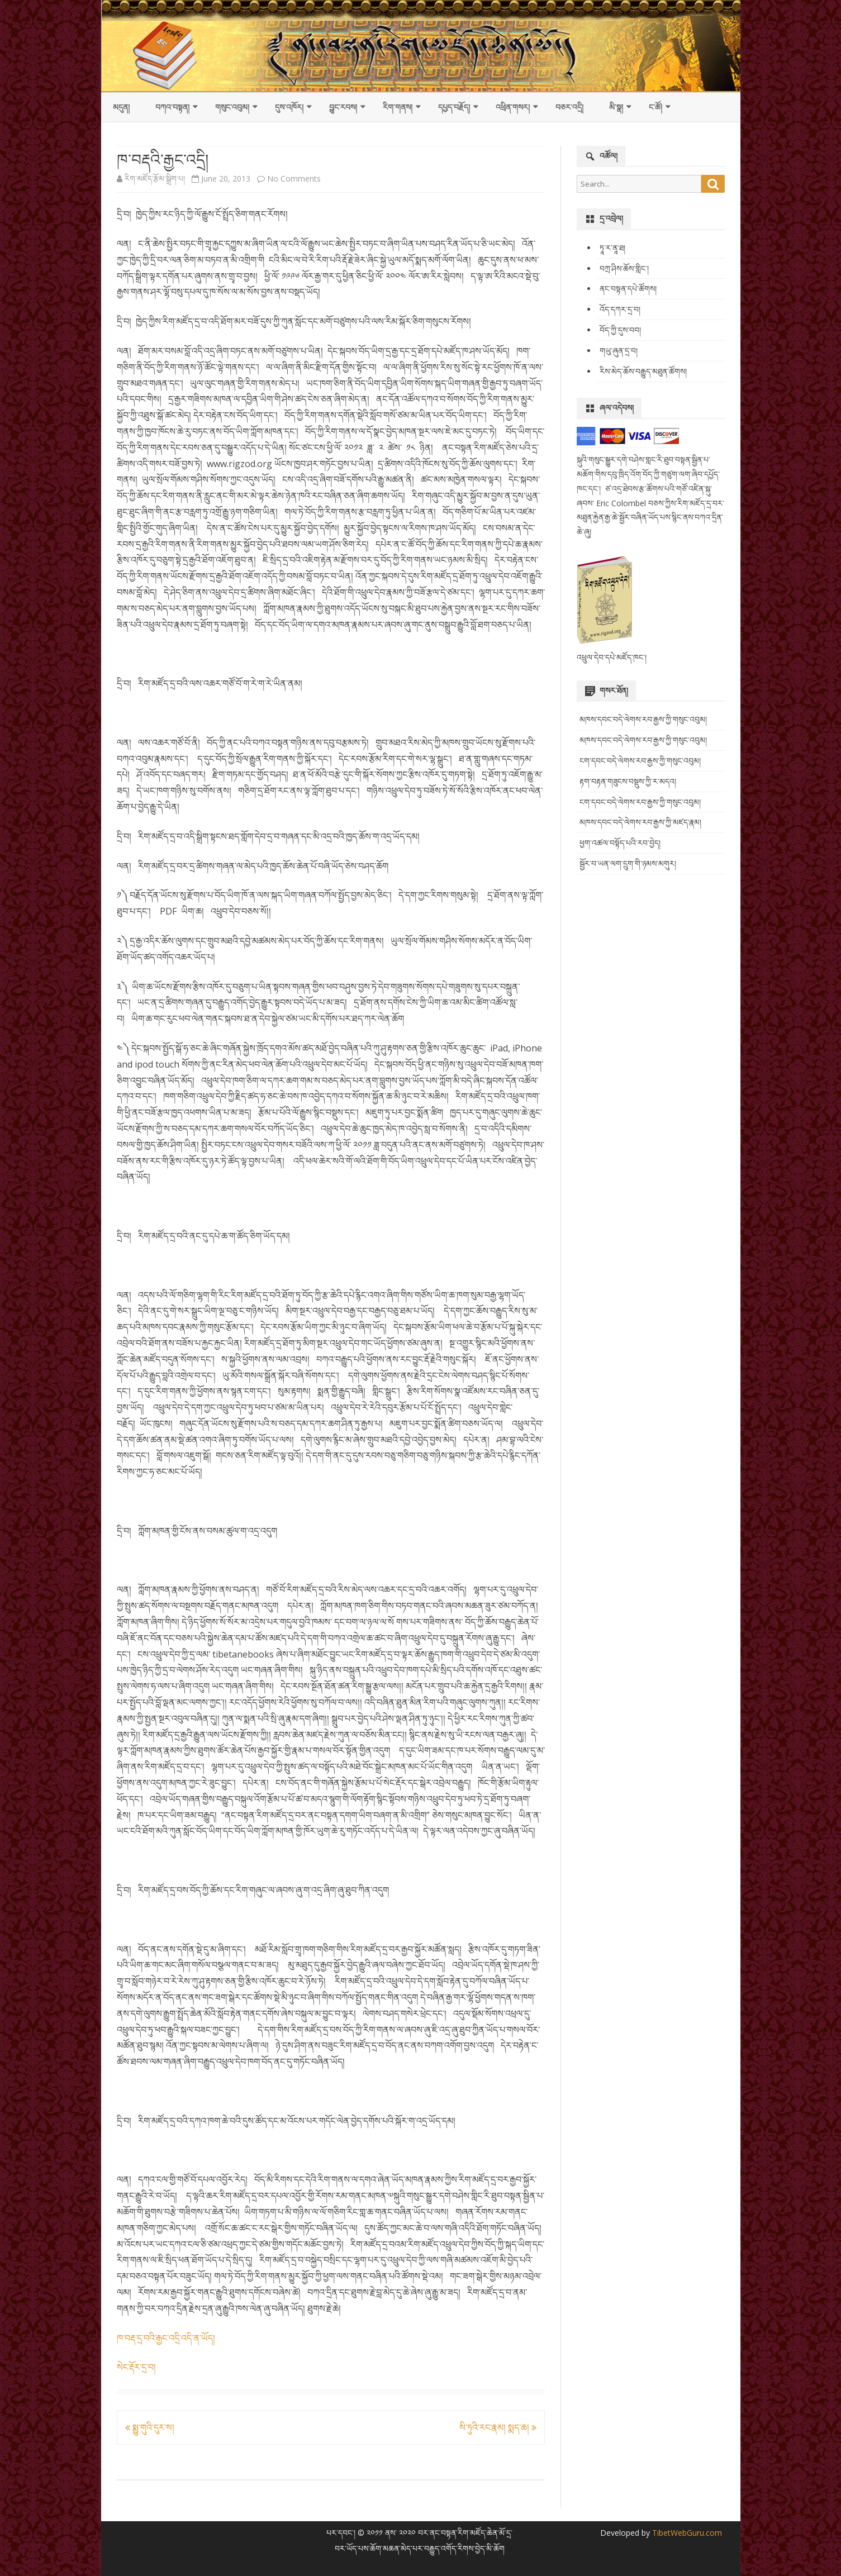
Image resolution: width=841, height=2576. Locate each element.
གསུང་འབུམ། (232, 107)
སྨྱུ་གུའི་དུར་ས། (149, 2427)
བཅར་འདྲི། (569, 107)
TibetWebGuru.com (686, 2532)
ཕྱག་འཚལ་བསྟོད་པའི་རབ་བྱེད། (620, 842)
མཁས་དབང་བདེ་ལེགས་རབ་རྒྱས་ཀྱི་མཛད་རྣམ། (640, 822)
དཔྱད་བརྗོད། (454, 107)
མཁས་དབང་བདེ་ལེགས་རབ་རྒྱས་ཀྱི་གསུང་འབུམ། (643, 719)
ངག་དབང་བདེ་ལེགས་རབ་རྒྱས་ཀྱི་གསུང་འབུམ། (640, 760)
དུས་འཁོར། (289, 107)
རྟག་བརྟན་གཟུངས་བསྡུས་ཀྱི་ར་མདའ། (627, 781)
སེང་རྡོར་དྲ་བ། (136, 2367)
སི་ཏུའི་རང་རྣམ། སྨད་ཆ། (497, 2427)
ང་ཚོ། (655, 107)
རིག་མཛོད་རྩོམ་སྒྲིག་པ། (155, 178)
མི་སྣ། (616, 107)
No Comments (294, 178)
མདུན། (121, 107)
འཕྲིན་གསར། (513, 107)
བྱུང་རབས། (343, 107)
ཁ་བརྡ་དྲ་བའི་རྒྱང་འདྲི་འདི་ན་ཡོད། (166, 2338)
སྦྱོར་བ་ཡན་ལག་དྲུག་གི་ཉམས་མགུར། (627, 863)
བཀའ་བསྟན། (172, 107)
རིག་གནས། (397, 107)
